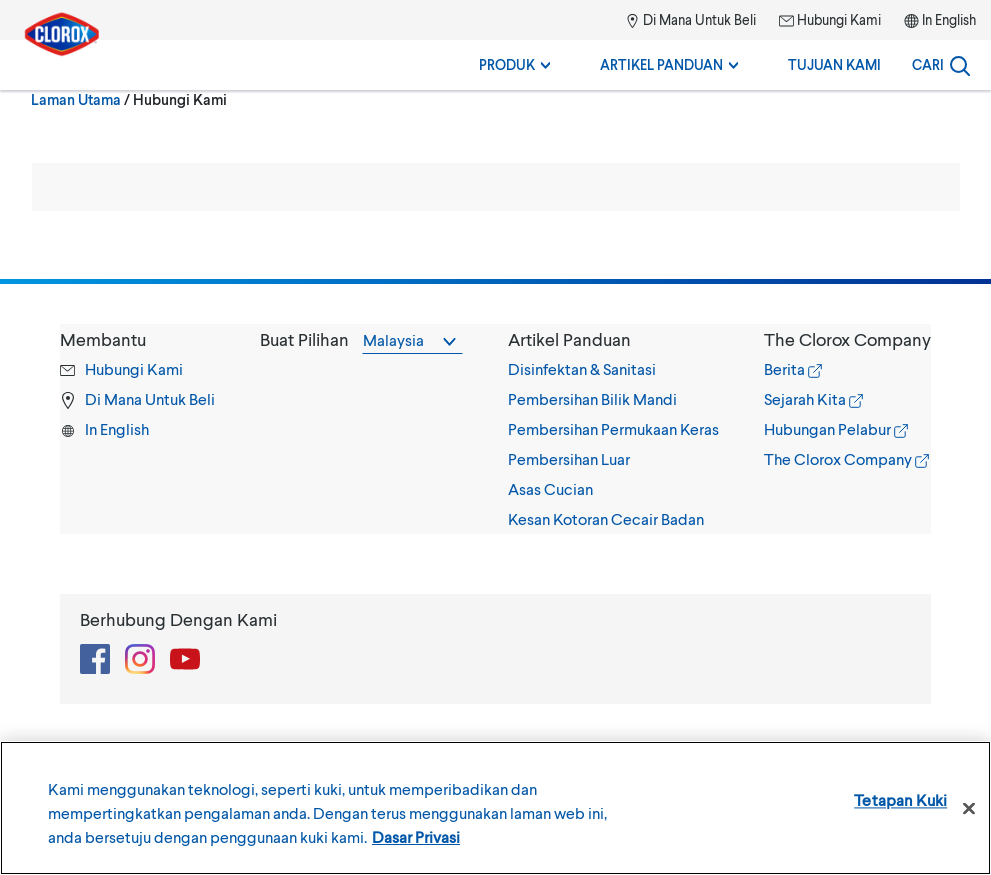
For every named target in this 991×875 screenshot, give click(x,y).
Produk (514, 64)
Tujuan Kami (834, 64)
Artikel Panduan (669, 64)
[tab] (613, 429)
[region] (495, 808)
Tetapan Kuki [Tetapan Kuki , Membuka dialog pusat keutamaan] (900, 799)
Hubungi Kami (830, 19)
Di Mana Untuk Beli (690, 19)
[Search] (941, 65)
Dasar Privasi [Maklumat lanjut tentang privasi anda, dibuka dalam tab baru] (416, 836)
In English (949, 19)
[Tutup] (969, 809)
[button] (613, 339)
